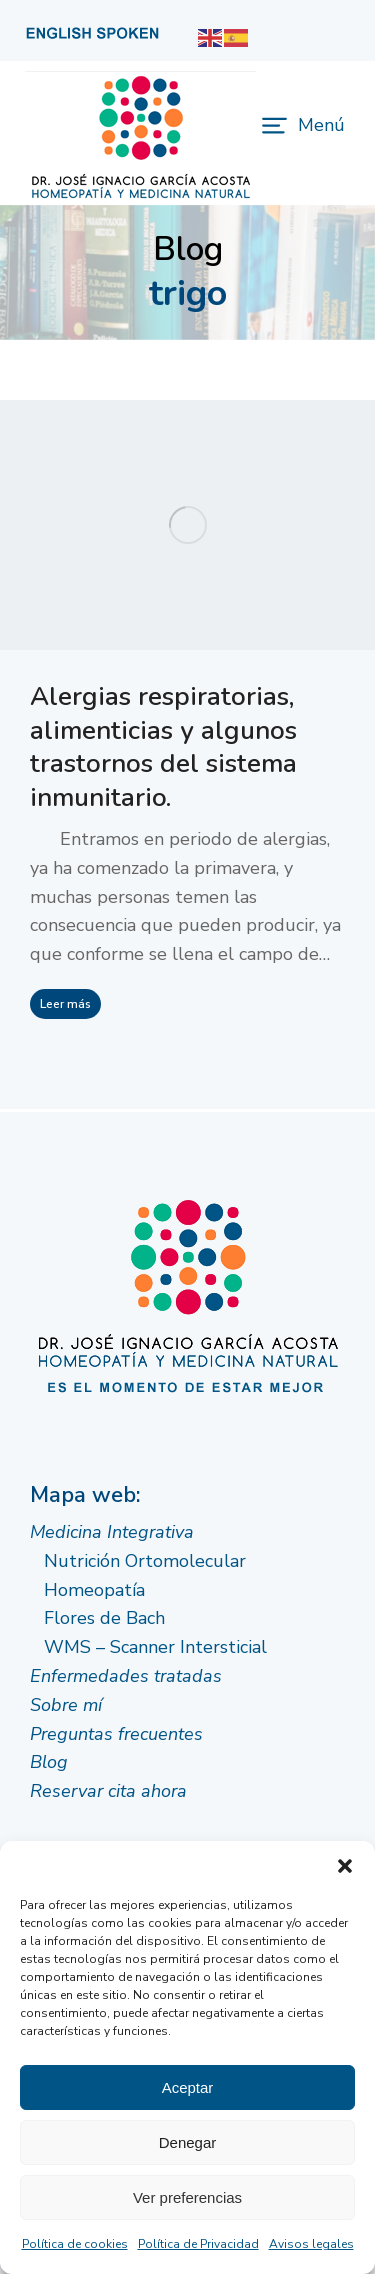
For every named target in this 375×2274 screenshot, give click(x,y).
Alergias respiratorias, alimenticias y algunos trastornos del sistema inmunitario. (163, 747)
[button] (345, 1866)
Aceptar (188, 2087)
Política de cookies (75, 2244)
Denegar (188, 2142)
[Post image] (187, 525)
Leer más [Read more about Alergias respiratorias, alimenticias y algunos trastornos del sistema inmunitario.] (65, 1004)
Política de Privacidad (198, 2244)
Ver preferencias (187, 2197)
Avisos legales (311, 2244)
